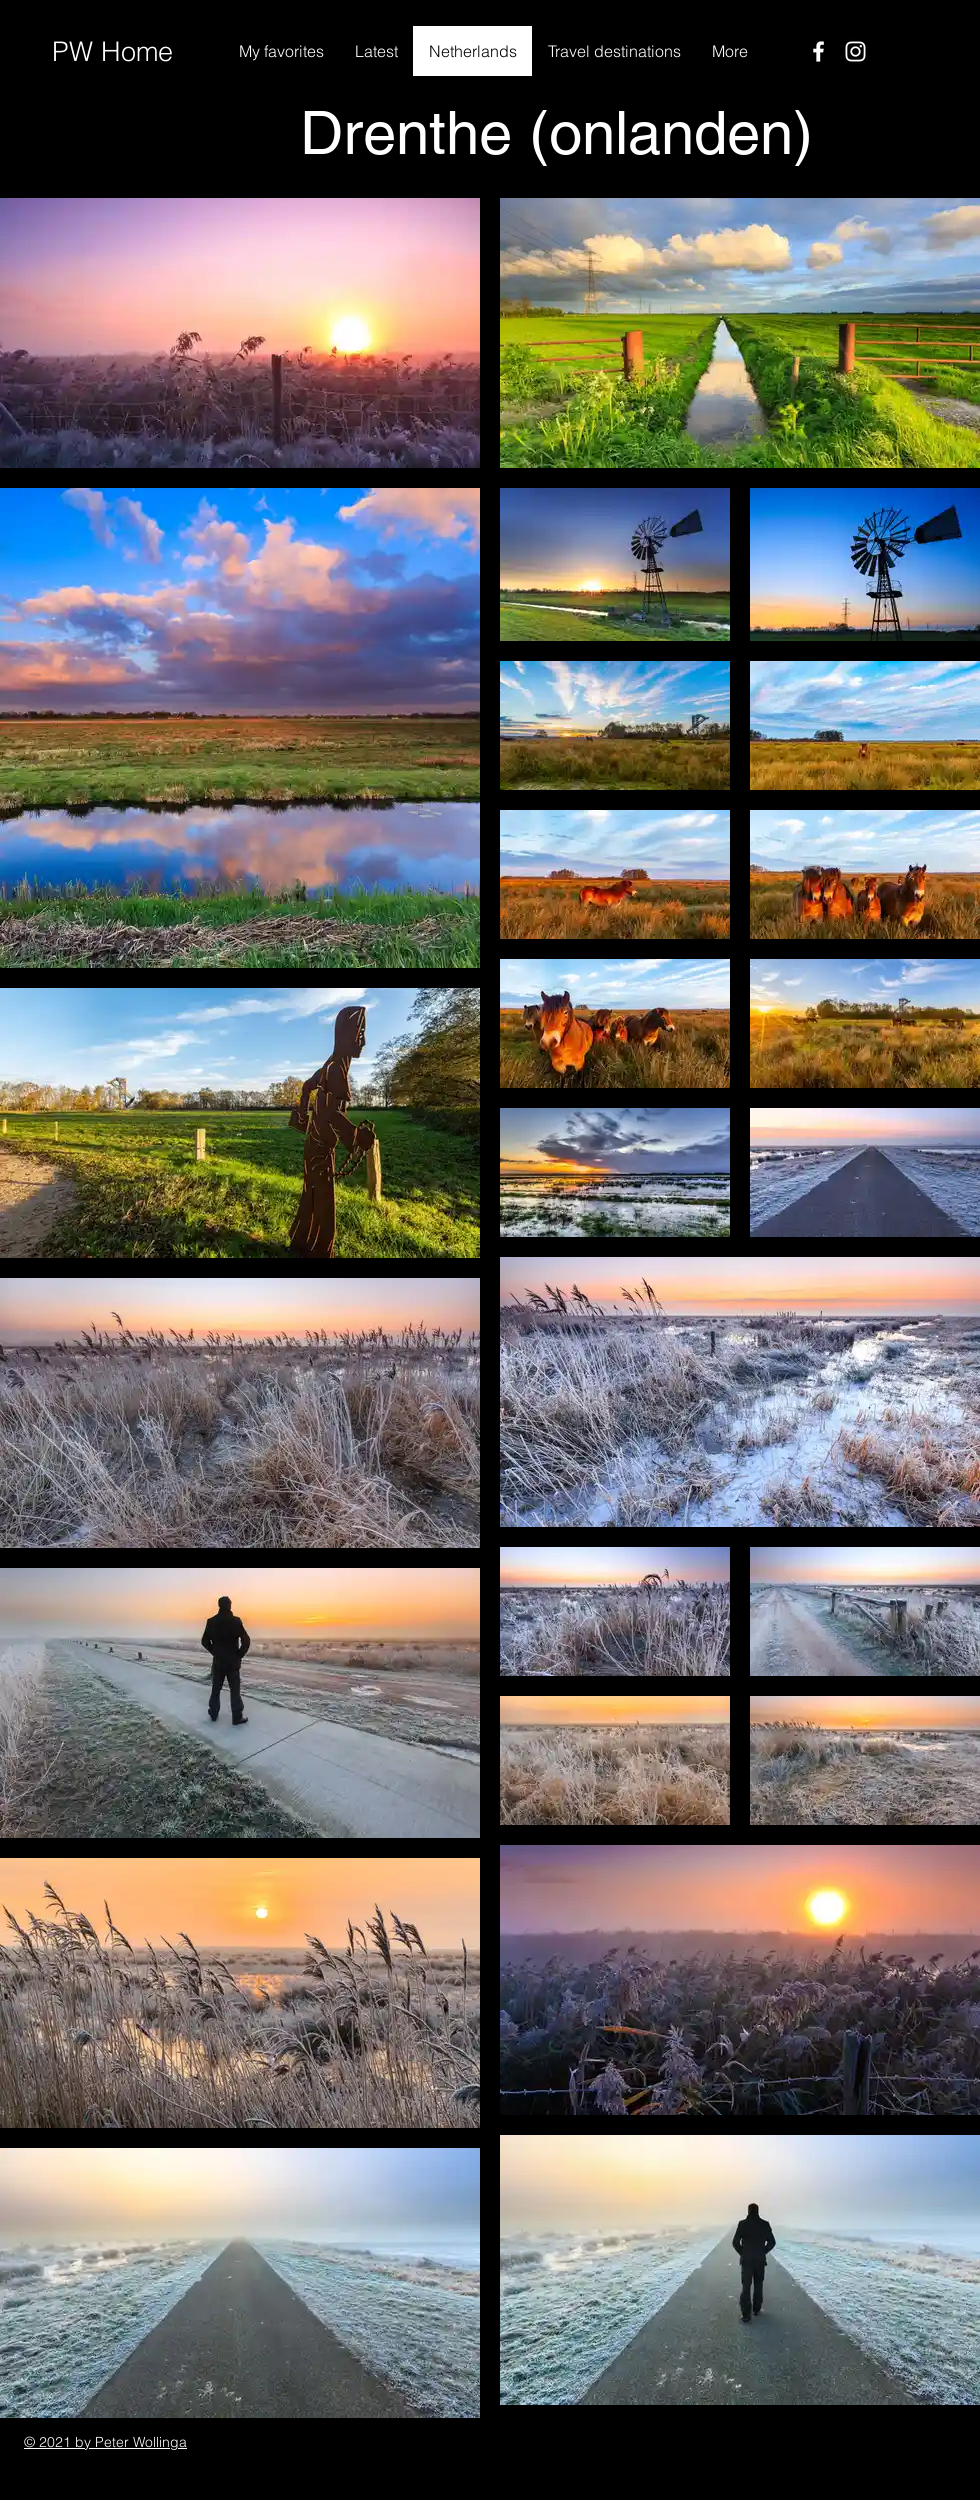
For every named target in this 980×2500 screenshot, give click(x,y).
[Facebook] (818, 51)
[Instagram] (855, 51)
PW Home (112, 51)
